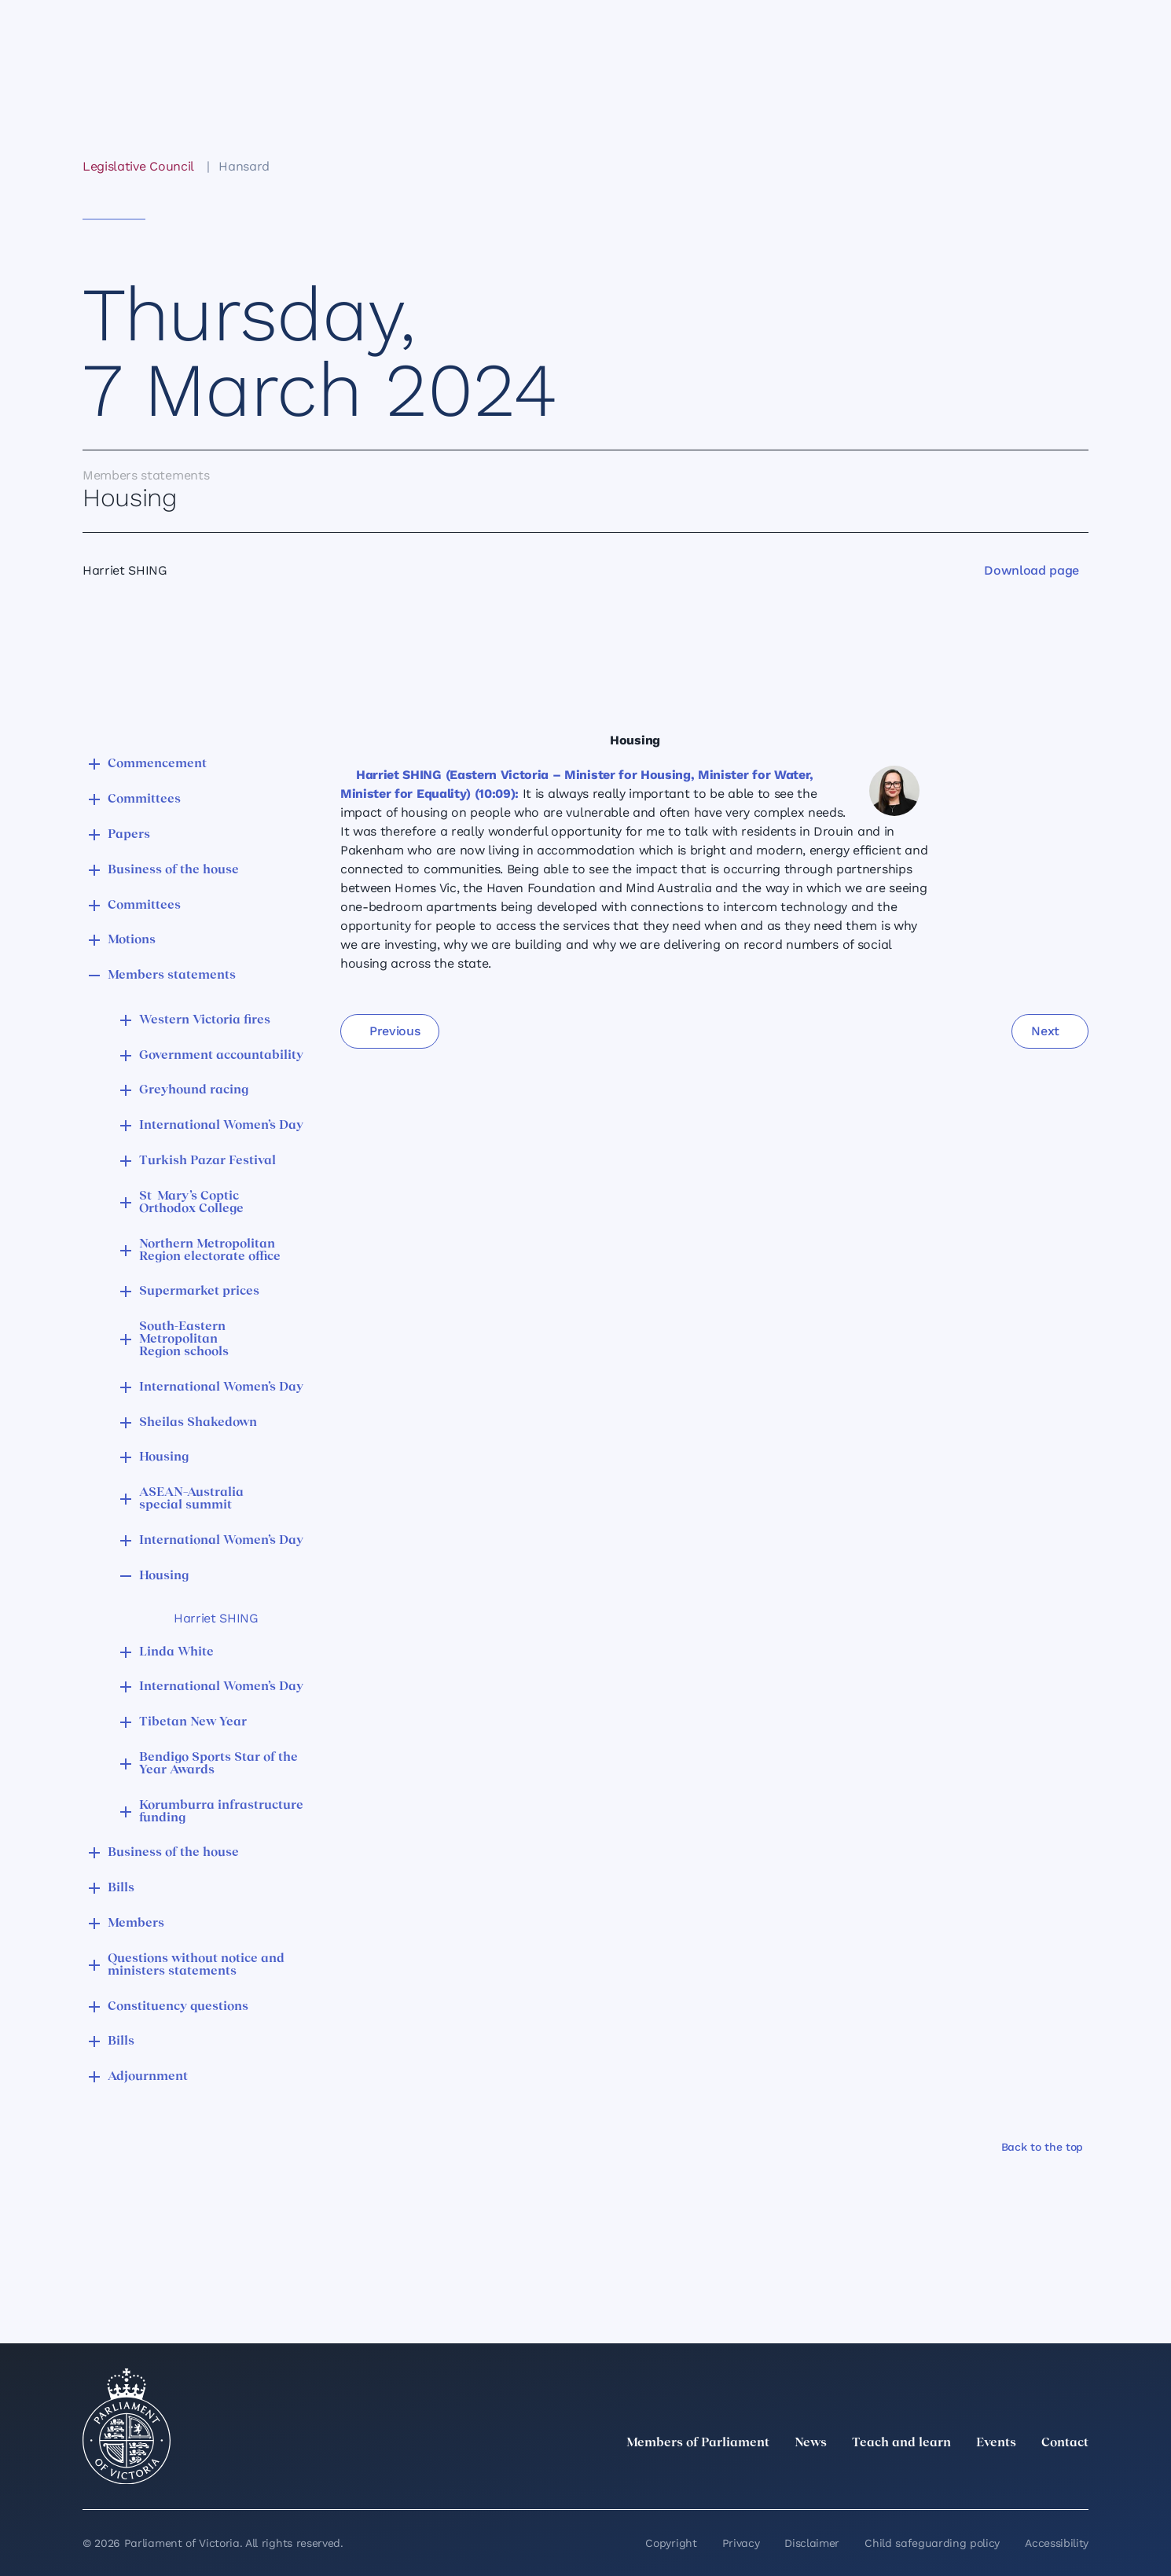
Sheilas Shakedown (198, 1422)
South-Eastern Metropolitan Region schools (184, 1339)
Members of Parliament (697, 2443)
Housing (164, 1457)
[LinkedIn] (940, 2477)
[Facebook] (1010, 2477)
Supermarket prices (199, 1291)
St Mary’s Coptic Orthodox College (191, 1203)
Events (996, 2443)
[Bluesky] (1079, 2477)
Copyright (670, 2543)
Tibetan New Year (193, 1722)
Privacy (741, 2543)
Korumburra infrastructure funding (221, 1812)
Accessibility (1056, 2543)
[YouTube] (1044, 2477)
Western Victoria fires (204, 1020)
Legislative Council (138, 166)
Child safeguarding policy (932, 2543)
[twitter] (906, 2477)
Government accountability (221, 1055)
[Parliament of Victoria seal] (127, 2426)
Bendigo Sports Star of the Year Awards (218, 1764)
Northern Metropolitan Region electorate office (210, 1250)
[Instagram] (975, 2477)
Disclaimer (811, 2543)
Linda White (176, 1652)
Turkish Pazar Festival (207, 1161)
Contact (1064, 2443)
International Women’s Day (221, 1125)
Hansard (244, 166)
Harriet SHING (216, 1618)
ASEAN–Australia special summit (191, 1499)
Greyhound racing (193, 1090)
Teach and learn (901, 2443)
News (811, 2443)
